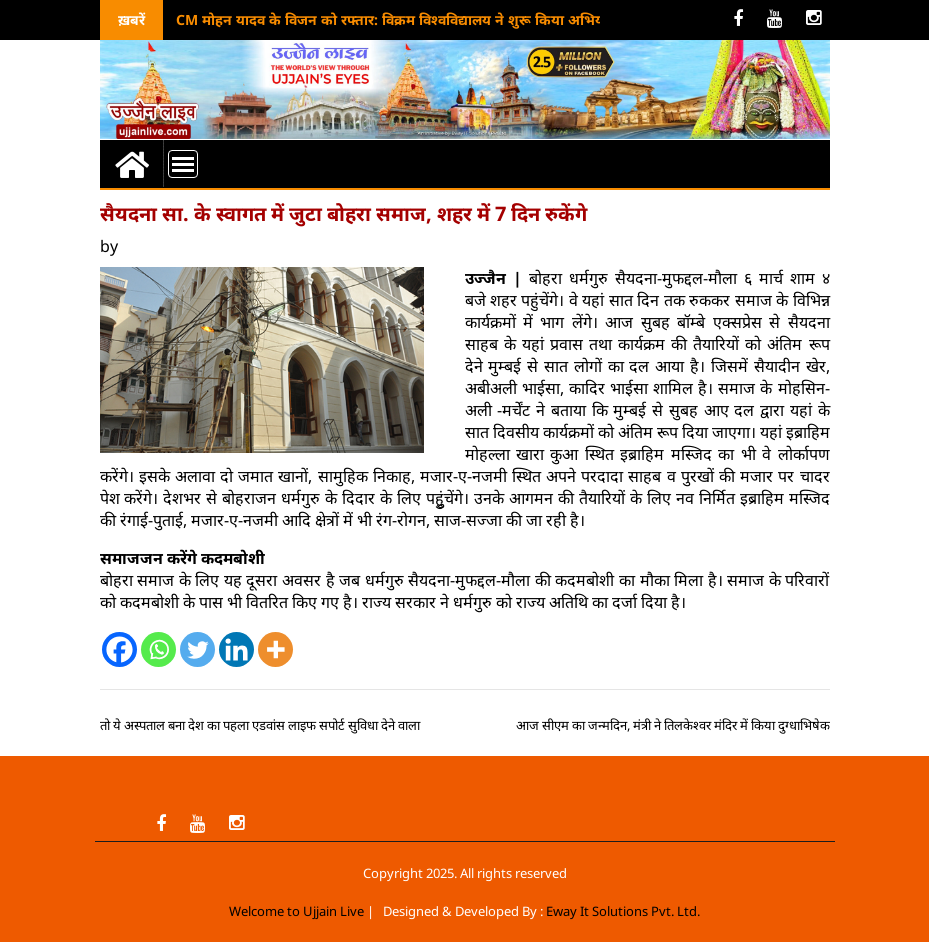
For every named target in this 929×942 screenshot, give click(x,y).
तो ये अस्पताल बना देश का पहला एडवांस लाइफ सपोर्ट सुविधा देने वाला (260, 725)
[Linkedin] (236, 649)
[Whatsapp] (158, 649)
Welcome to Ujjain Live (296, 911)
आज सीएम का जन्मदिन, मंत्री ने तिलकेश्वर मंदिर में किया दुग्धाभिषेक (673, 725)
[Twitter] (197, 649)
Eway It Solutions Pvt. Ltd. (623, 911)
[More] (275, 649)
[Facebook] (119, 649)
